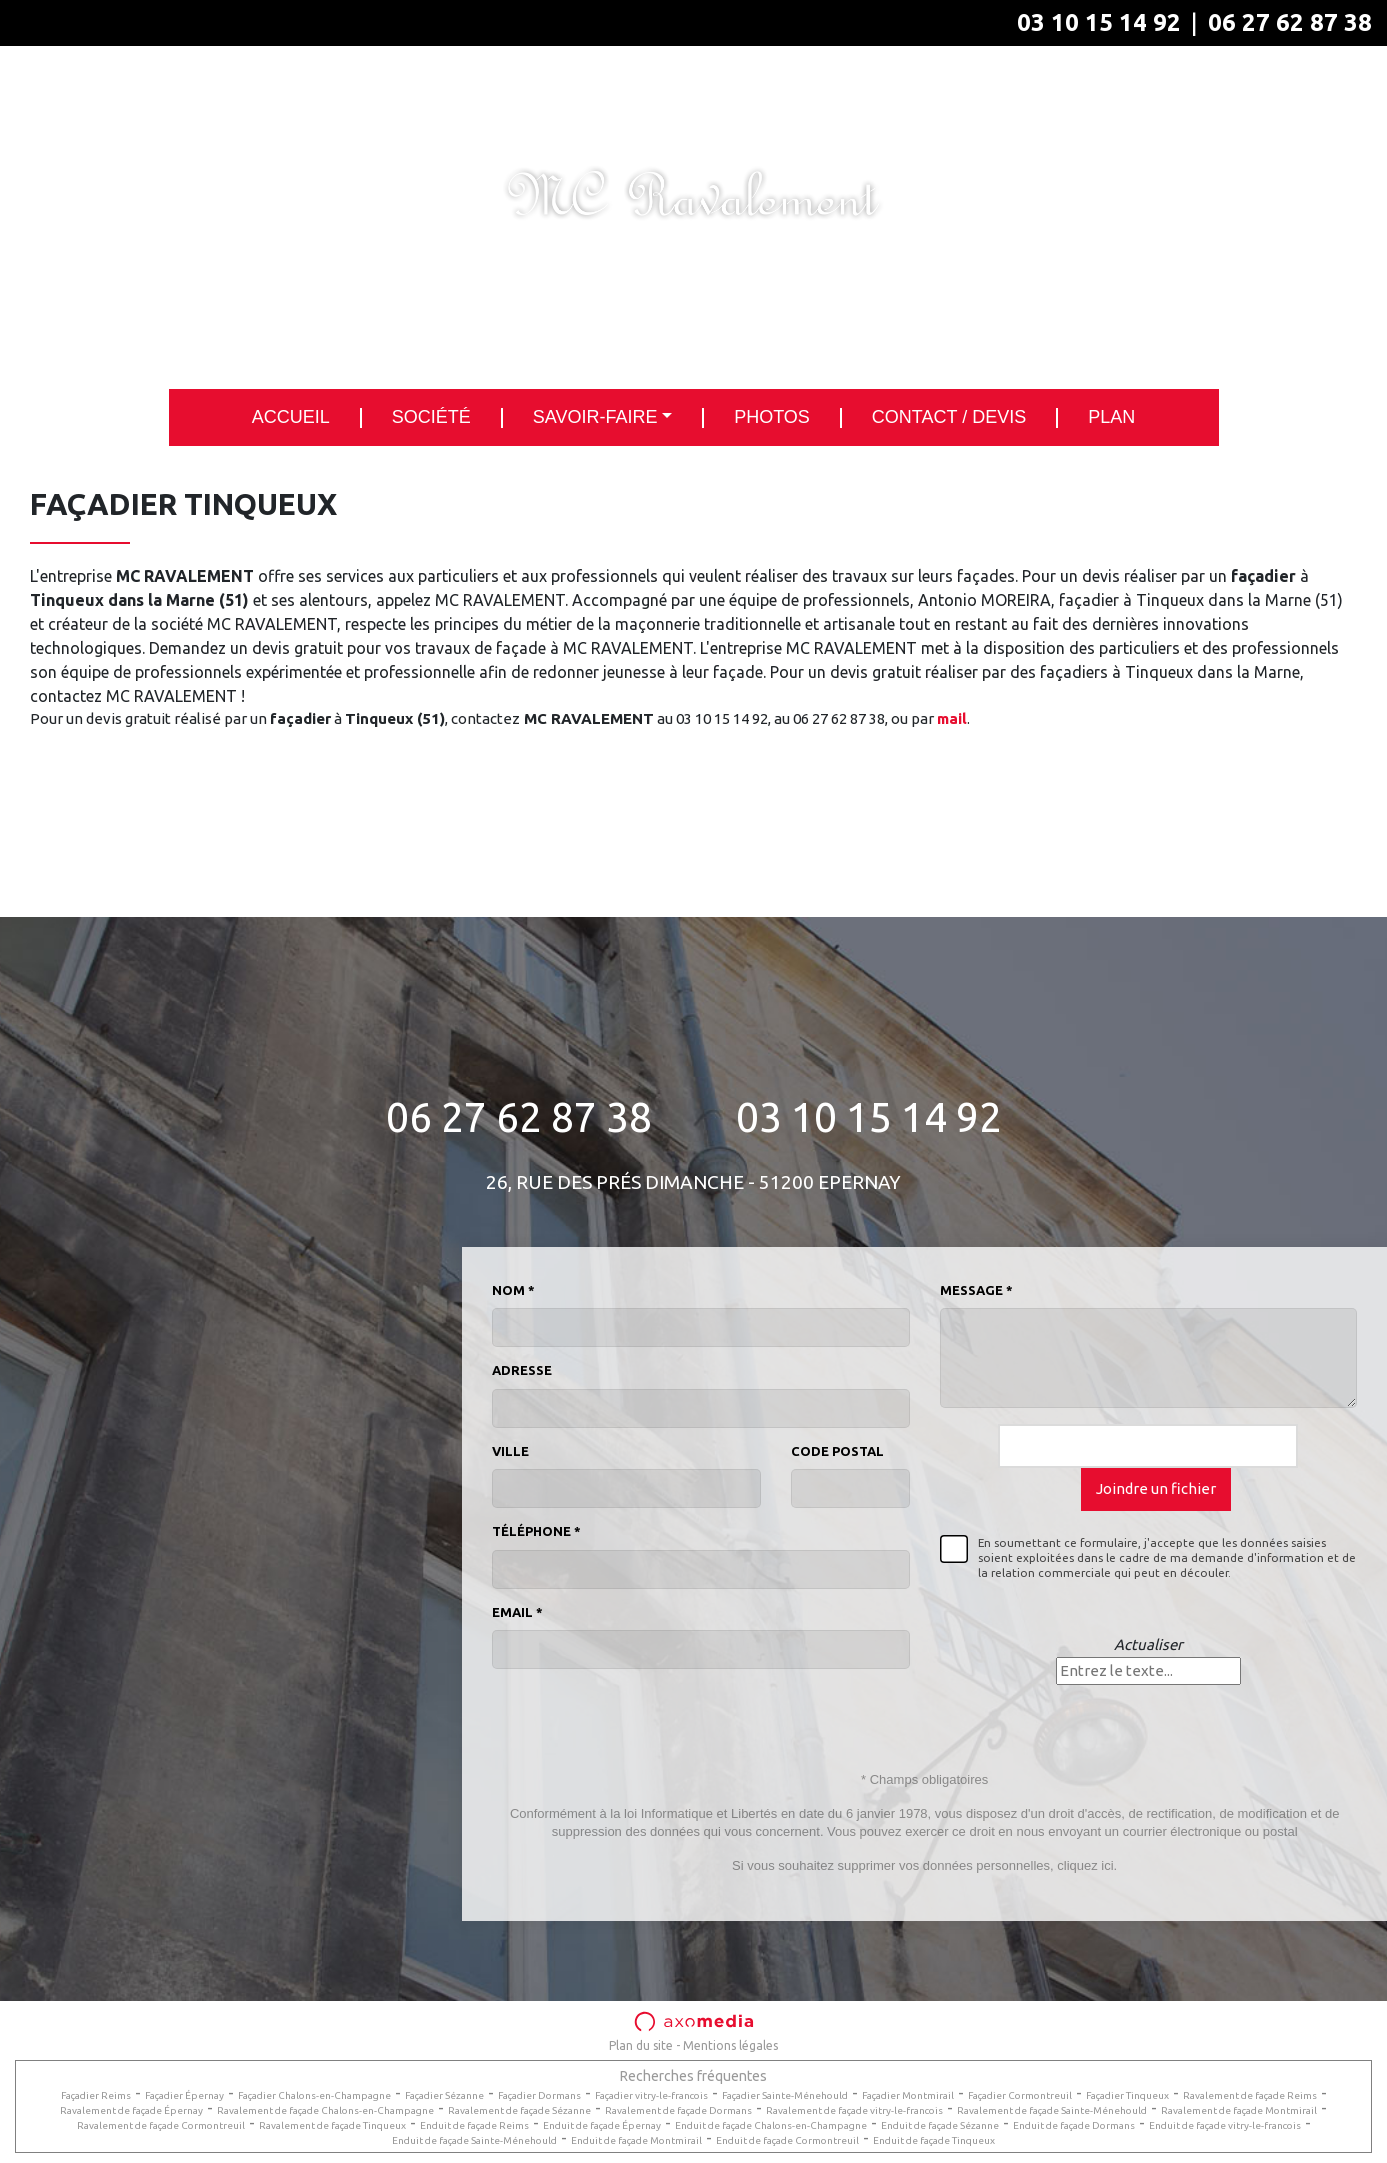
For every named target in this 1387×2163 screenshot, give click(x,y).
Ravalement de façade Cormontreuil (161, 2125)
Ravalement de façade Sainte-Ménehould (1052, 2110)
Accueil (291, 417)
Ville (510, 1451)
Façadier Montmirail (908, 2095)
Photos (772, 417)
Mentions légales (730, 2045)
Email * (517, 1612)
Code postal (837, 1451)
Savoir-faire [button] (595, 417)
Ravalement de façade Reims (1250, 2095)
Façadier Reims (96, 2095)
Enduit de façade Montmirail (636, 2140)
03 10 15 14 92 (1099, 22)
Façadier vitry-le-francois (651, 2095)
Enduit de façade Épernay (602, 2125)
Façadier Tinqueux (1127, 2095)
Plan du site (641, 2045)
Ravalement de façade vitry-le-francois (854, 2110)
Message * (976, 1290)
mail (952, 718)
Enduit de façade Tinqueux (934, 2140)
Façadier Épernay (184, 2095)
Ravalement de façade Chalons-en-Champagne (325, 2110)
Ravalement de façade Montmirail (1239, 2110)
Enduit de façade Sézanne (940, 2125)
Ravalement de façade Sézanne (519, 2110)
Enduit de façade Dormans (1074, 2125)
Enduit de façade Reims (474, 2125)
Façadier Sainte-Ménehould (785, 2095)
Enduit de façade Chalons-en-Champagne (771, 2125)
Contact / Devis (949, 417)
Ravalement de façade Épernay (131, 2110)
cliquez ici (1085, 1865)
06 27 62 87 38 (1290, 22)
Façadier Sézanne (444, 2095)
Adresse (522, 1370)
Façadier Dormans (539, 2095)
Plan (1111, 417)
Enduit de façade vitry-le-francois (1225, 2125)
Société (431, 417)
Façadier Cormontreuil (1020, 2095)
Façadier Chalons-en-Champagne (314, 2095)
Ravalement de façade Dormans (678, 2110)
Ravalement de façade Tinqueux (332, 2125)
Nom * (513, 1290)
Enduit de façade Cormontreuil (787, 2140)
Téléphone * (536, 1531)
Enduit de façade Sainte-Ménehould (474, 2140)
